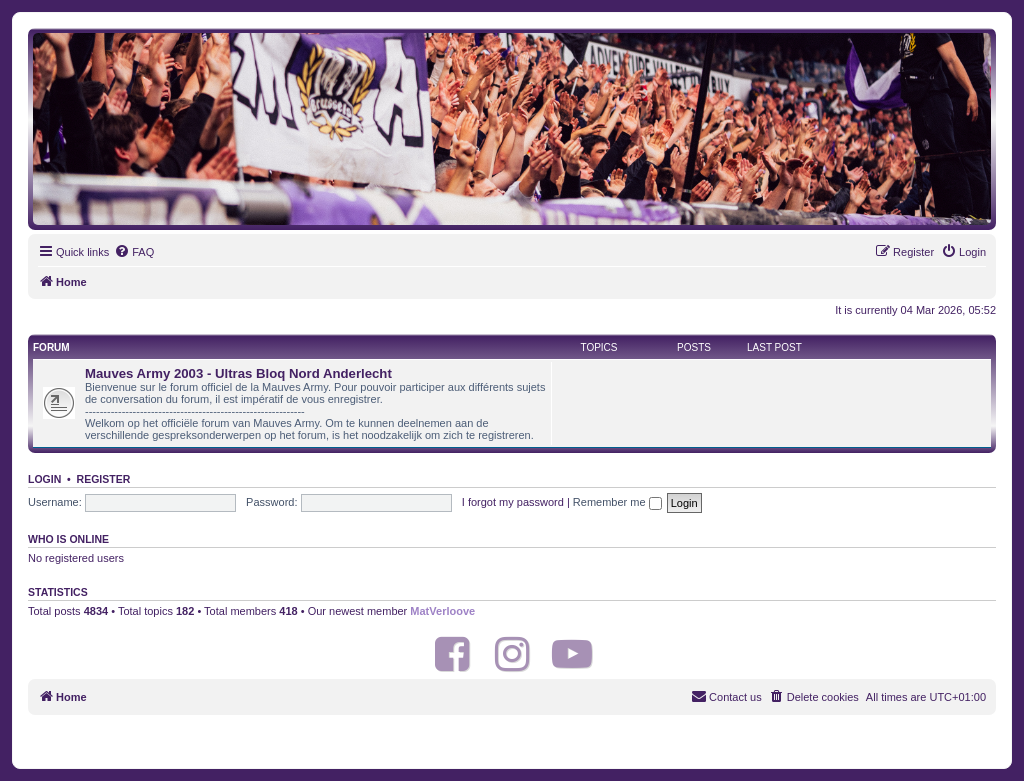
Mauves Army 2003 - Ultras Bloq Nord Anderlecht (238, 373)
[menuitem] (134, 252)
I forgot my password (513, 502)
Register (104, 479)
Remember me (617, 502)
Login (44, 479)
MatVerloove (442, 611)
